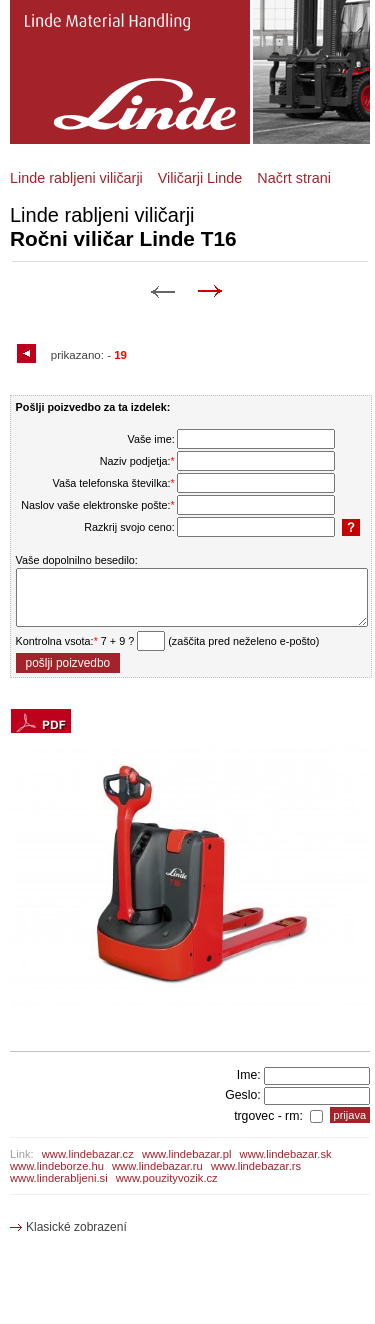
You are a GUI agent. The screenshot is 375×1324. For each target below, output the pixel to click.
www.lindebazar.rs (256, 1166)
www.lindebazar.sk (286, 1154)
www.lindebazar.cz (88, 1154)
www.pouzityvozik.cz (167, 1178)
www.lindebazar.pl (187, 1154)
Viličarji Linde (200, 178)
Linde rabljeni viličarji (76, 178)
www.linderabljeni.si (59, 1178)
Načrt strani (294, 178)
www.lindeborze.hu (57, 1166)
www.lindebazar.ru (157, 1166)
